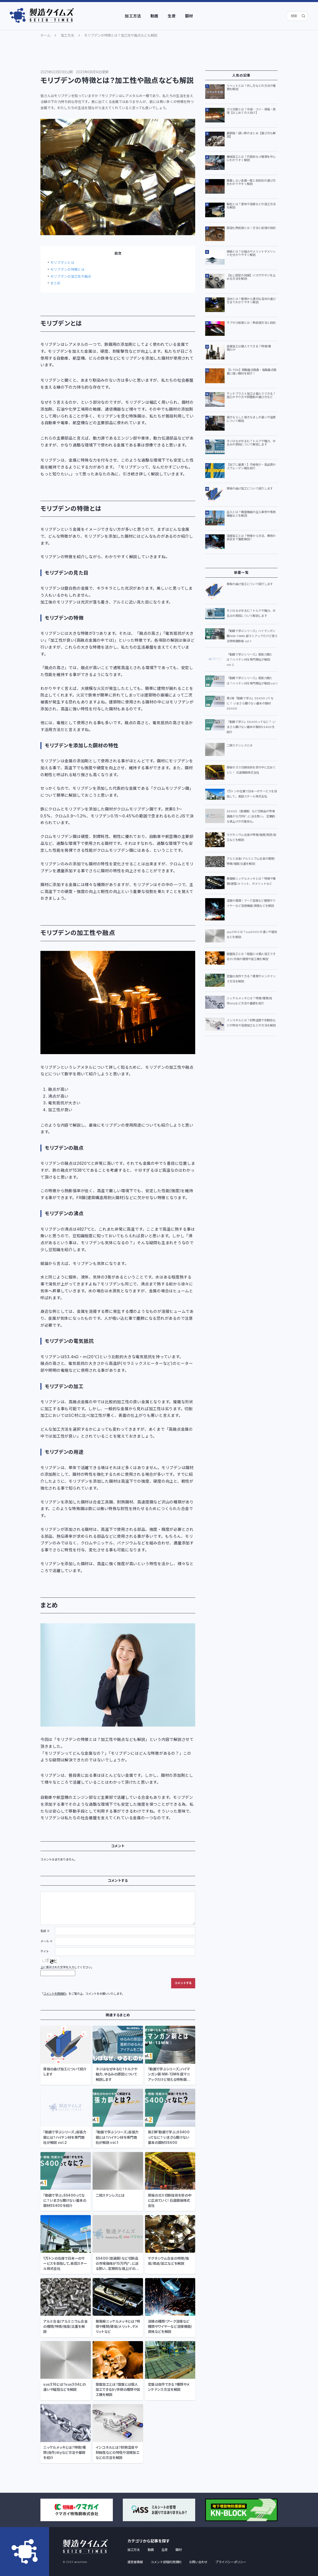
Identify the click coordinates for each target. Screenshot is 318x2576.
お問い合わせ (198, 2562)
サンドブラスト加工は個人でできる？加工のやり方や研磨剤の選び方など (251, 395)
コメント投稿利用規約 (166, 2562)
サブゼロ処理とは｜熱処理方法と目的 (251, 323)
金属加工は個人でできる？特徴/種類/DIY (249, 348)
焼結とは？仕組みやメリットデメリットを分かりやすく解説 (251, 253)
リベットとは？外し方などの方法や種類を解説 (251, 87)
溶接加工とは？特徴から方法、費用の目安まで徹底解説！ (251, 537)
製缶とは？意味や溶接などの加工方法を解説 (251, 206)
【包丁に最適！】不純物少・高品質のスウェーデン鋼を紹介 (251, 466)
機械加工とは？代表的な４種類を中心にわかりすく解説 (251, 158)
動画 (154, 16)
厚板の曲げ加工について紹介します (250, 488)
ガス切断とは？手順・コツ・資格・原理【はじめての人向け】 (251, 111)
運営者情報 (135, 2562)
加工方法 (133, 16)
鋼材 (189, 16)
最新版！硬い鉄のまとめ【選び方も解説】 (251, 135)
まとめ (55, 283)
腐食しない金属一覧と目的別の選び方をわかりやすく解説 (251, 182)
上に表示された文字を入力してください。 (67, 1967)
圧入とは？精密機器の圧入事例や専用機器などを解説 (251, 514)
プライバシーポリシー (230, 2562)
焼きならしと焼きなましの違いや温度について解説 (251, 419)
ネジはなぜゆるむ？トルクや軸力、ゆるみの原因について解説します (251, 443)
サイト (44, 1951)
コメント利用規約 (54, 1994)
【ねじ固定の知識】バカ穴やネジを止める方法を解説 (251, 277)
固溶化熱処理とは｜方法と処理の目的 (251, 228)
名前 (45, 1931)
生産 (172, 16)
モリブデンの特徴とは (67, 269)
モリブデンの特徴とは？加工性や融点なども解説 (120, 35)
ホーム (45, 35)
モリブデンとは (62, 263)
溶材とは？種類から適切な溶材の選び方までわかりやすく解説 (251, 300)
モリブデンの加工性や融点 (70, 276)
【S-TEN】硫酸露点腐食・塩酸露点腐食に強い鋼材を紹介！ (251, 371)
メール (46, 1941)
